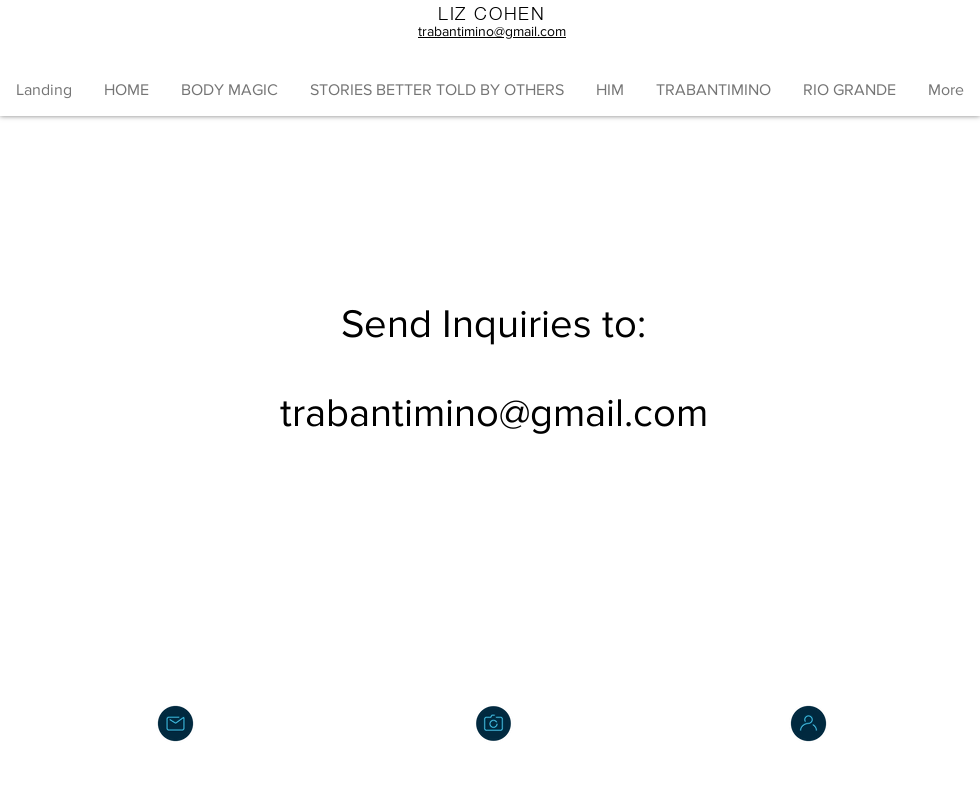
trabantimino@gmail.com (494, 412)
